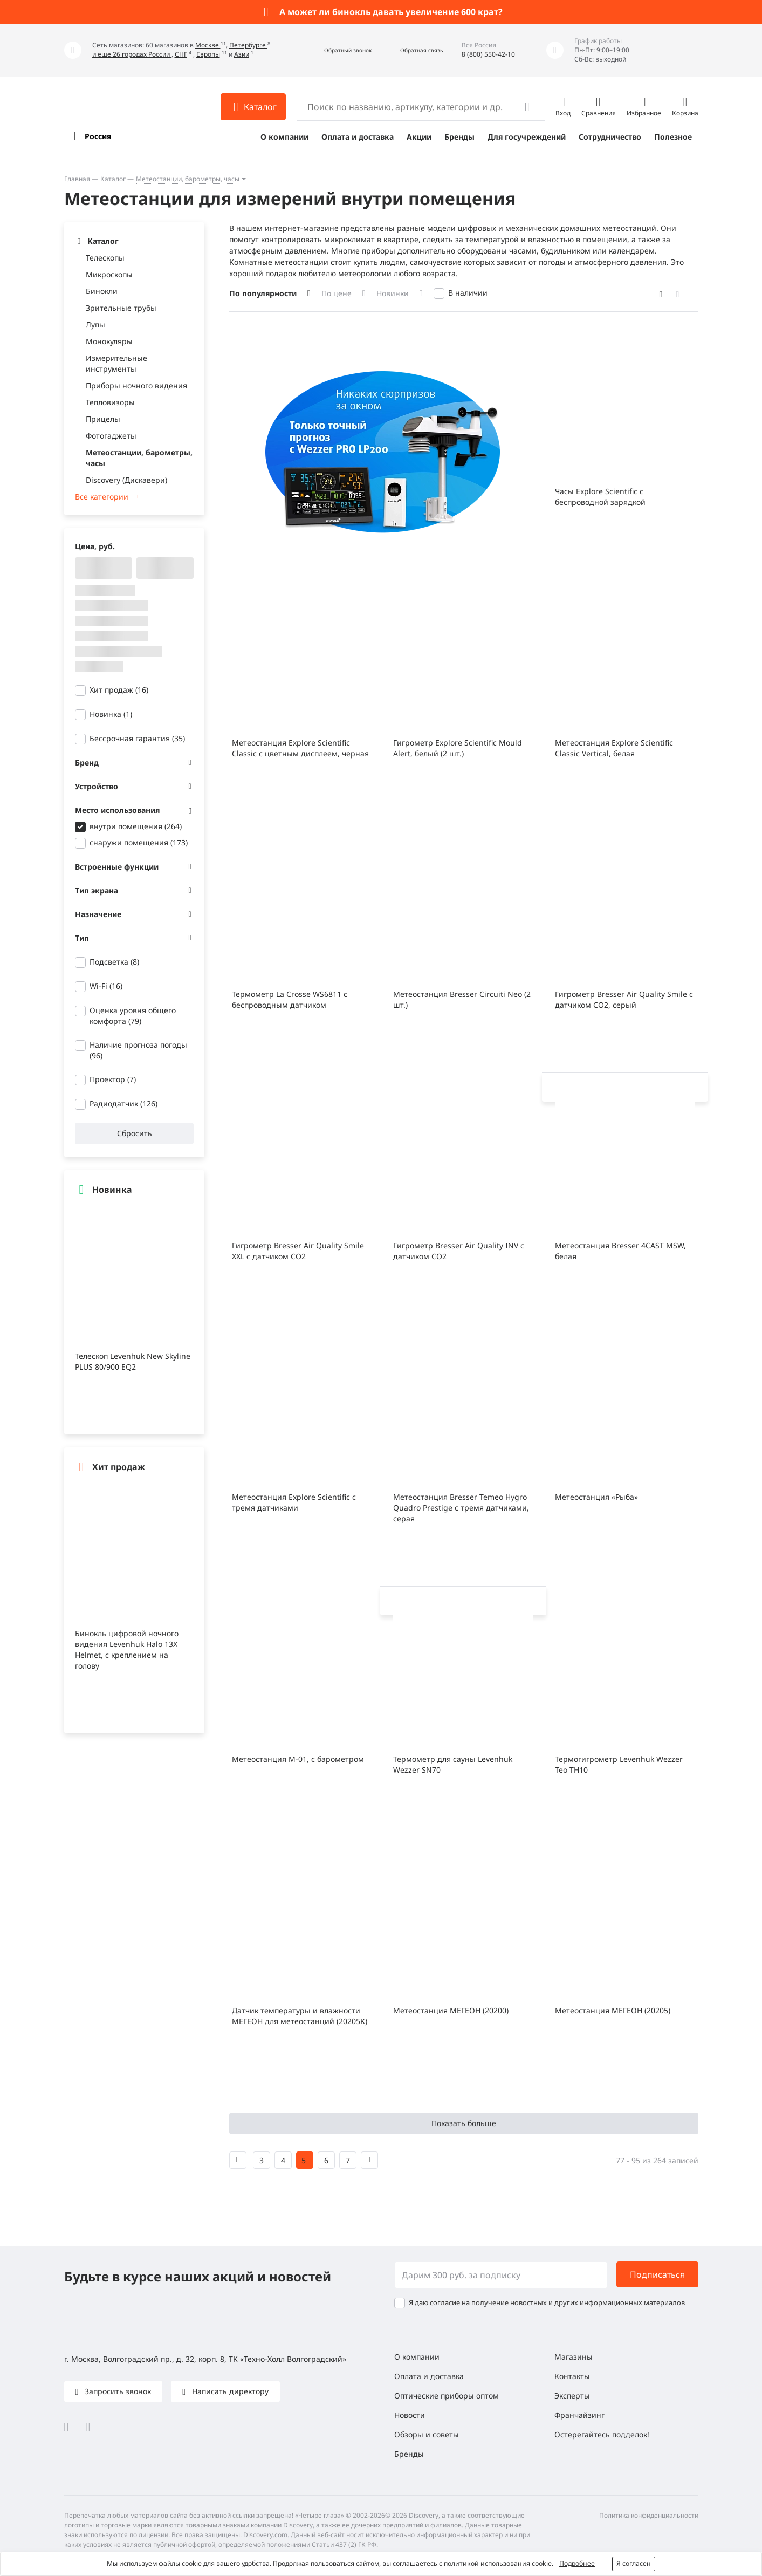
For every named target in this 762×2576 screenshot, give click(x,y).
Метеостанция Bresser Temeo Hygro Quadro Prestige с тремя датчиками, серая (461, 1507)
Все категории (101, 496)
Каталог (113, 178)
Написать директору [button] (229, 2391)
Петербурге (248, 45)
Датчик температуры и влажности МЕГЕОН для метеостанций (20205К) (299, 2015)
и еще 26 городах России (131, 54)
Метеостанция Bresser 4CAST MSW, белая (620, 1250)
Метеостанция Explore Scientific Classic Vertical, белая (614, 748)
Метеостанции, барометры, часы (187, 178)
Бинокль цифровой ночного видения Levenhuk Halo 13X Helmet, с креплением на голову (127, 1649)
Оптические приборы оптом (446, 2395)
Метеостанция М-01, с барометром (298, 1759)
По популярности (263, 293)
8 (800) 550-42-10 (488, 54)
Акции (419, 137)
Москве (208, 45)
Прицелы (103, 419)
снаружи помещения (139, 842)
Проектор (113, 1079)
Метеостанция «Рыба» (596, 1497)
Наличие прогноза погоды (138, 1050)
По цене (336, 293)
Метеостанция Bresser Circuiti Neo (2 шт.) (462, 999)
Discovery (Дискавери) (126, 480)
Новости (409, 2415)
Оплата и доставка (357, 137)
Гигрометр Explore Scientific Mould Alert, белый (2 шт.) (457, 748)
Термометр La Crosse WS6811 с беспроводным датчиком (289, 999)
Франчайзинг (579, 2415)
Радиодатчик (123, 1103)
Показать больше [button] (463, 2123)
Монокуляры (109, 341)
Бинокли (102, 291)
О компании (284, 137)
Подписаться (657, 2274)
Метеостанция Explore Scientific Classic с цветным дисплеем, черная (300, 748)
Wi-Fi (106, 986)
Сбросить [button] (134, 1133)
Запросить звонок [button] (117, 2391)
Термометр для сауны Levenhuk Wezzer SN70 (452, 1764)
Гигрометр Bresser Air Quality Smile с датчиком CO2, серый (624, 999)
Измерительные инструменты (116, 363)
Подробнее (577, 2563)
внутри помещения (136, 826)
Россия (98, 136)
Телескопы (105, 257)
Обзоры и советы (426, 2434)
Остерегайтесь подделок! (601, 2434)
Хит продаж (119, 690)
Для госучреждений (527, 137)
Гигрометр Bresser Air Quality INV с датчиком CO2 (458, 1250)
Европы (208, 54)
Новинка (111, 714)
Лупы (95, 324)
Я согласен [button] (633, 2563)
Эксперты (572, 2395)
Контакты (572, 2376)
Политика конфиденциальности (648, 2515)
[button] (336, 50)
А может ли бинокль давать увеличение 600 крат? (391, 12)
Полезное (673, 137)
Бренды (459, 137)
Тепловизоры (110, 402)
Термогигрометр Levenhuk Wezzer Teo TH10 (619, 1764)
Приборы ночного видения (136, 385)
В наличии (468, 293)
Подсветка (114, 961)
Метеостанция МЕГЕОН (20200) (451, 2010)
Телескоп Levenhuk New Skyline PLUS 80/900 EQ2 (132, 1361)
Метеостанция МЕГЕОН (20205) (612, 2010)
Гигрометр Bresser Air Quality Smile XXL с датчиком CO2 (298, 1250)
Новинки (392, 293)
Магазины (573, 2357)
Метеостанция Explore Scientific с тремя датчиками (294, 1502)
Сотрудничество (610, 137)
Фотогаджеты (111, 436)
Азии (241, 54)
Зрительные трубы (121, 308)
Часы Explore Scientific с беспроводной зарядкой (600, 496)
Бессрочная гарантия (137, 738)
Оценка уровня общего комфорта (133, 1015)
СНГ (181, 54)
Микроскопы (109, 274)
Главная (77, 178)
